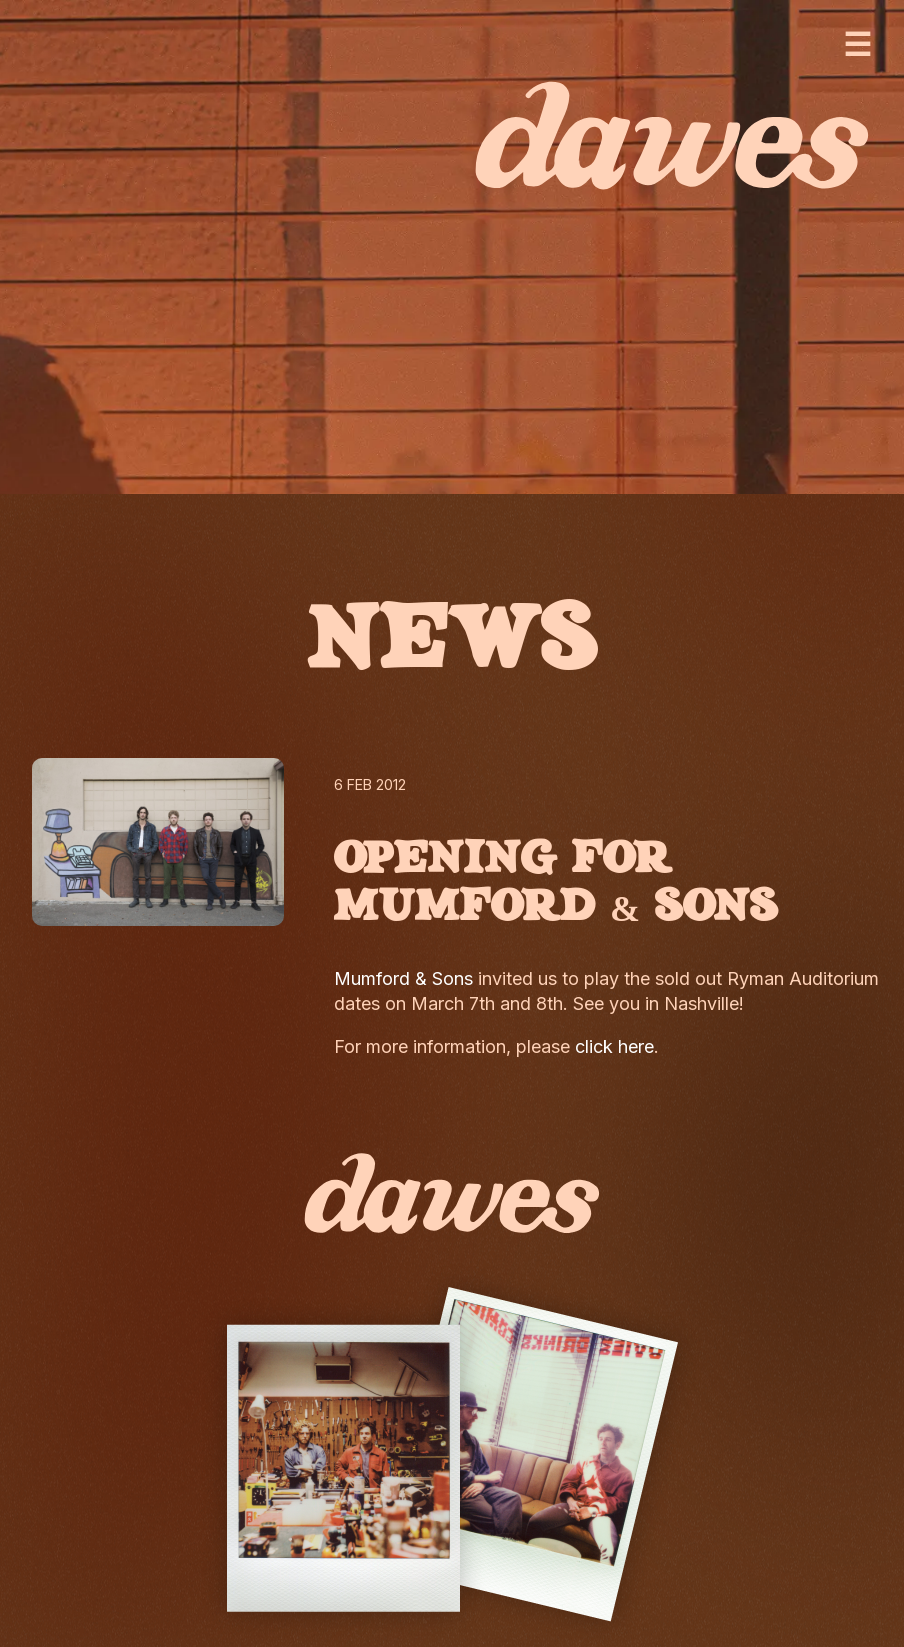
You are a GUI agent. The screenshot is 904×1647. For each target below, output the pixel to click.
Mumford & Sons (403, 978)
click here (614, 1046)
